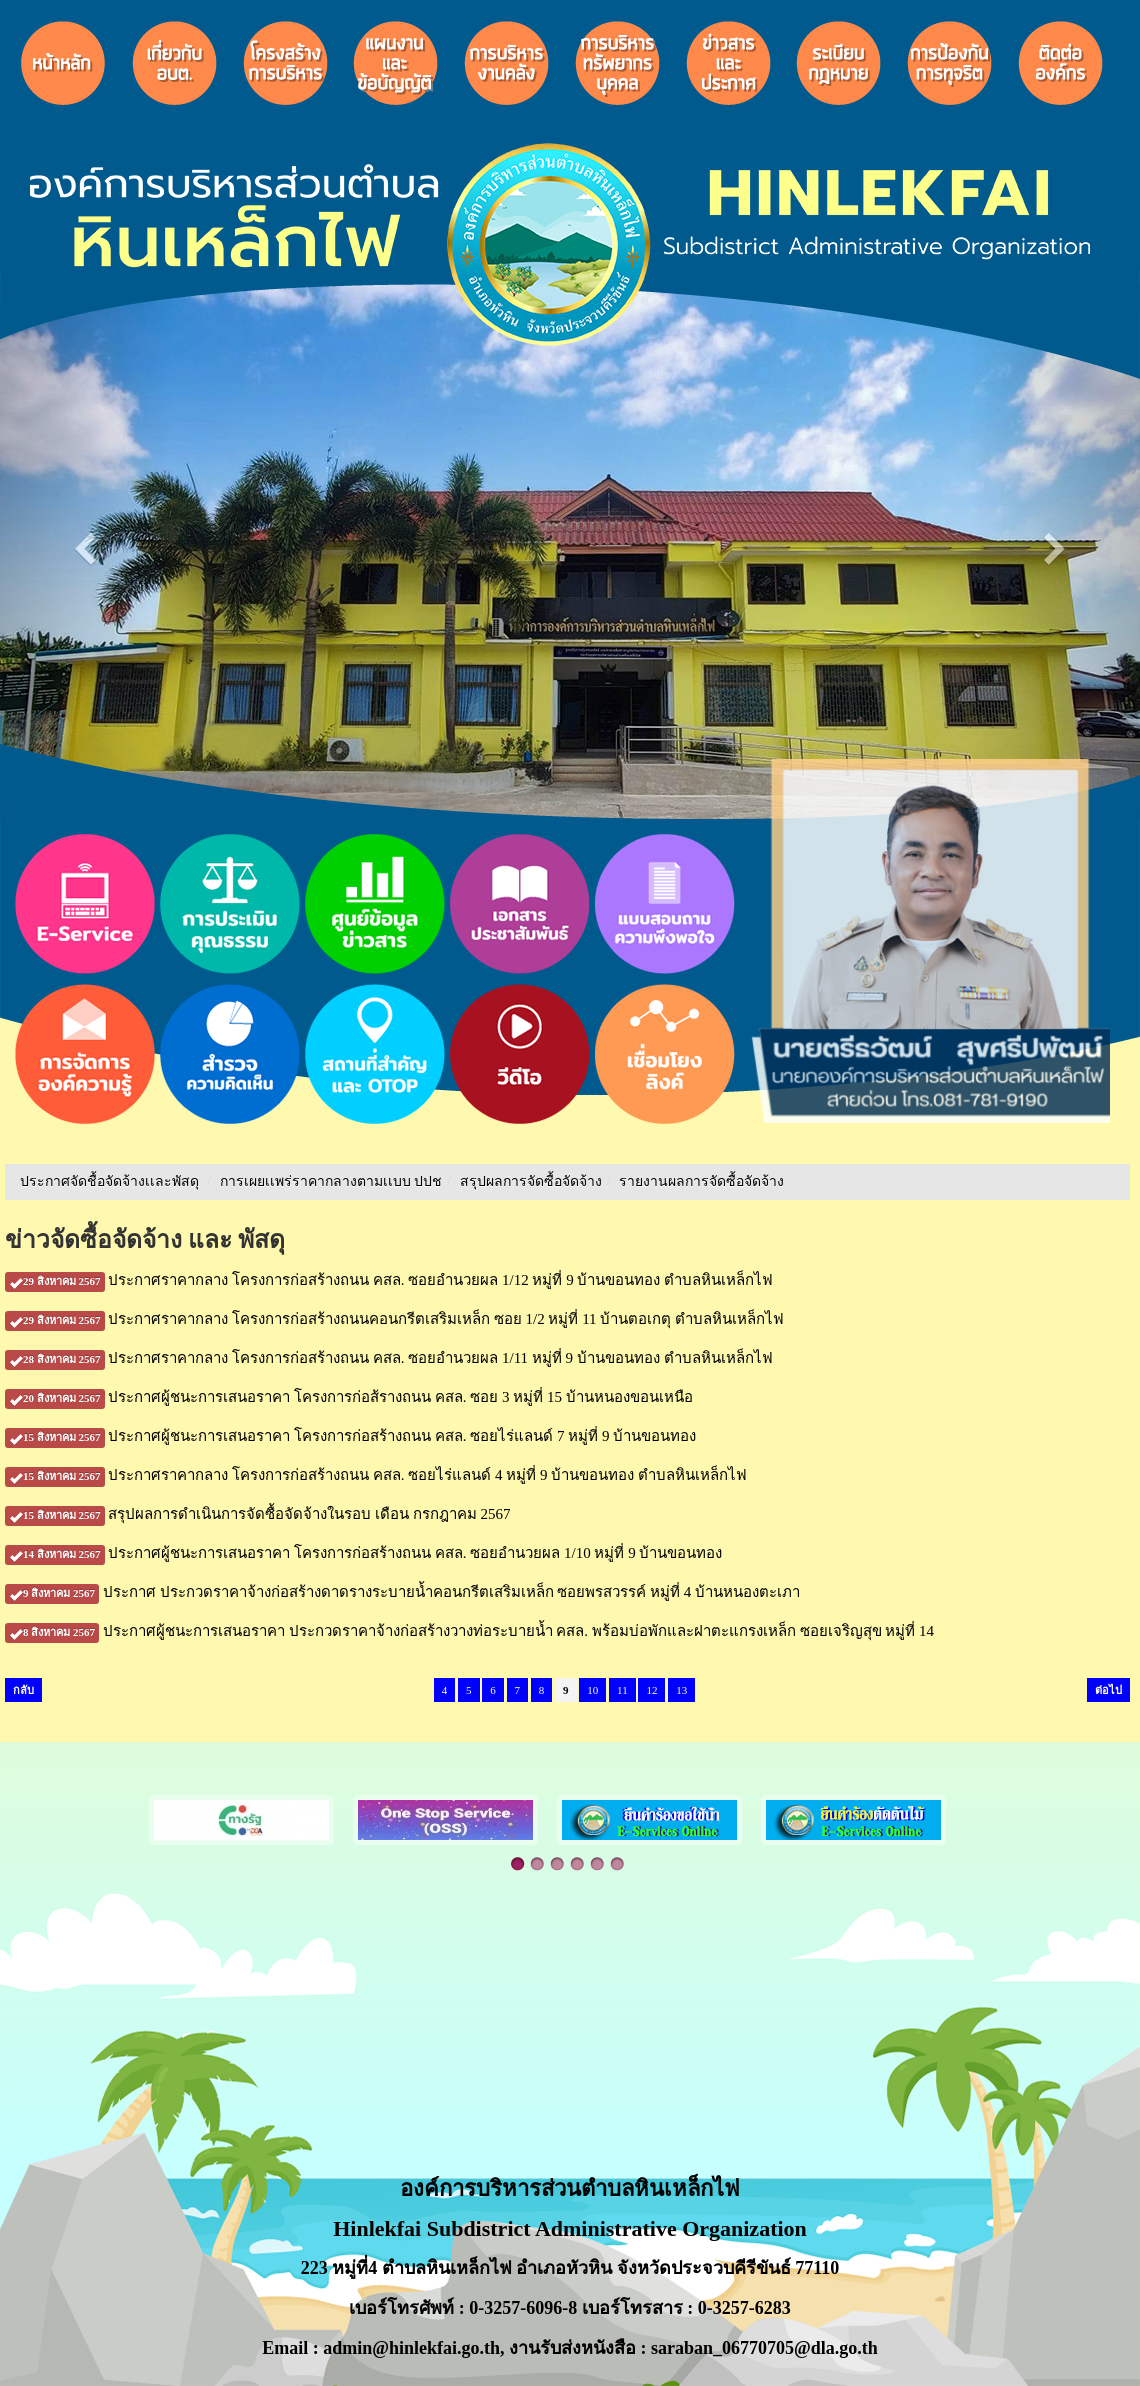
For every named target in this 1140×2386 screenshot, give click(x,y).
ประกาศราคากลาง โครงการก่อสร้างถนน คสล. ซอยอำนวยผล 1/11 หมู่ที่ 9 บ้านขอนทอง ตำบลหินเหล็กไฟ (389, 1358)
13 (681, 1690)
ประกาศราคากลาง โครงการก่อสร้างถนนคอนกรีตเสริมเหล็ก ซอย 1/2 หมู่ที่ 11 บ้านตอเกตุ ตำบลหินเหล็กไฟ (394, 1319)
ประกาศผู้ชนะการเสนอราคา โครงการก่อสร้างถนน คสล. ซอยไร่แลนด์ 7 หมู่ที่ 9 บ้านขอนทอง (350, 1436)
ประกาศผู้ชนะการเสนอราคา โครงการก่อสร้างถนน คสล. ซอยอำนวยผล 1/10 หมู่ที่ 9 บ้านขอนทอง (363, 1553)
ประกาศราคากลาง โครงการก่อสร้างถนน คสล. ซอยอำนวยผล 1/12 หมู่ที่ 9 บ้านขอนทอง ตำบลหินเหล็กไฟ (389, 1280)
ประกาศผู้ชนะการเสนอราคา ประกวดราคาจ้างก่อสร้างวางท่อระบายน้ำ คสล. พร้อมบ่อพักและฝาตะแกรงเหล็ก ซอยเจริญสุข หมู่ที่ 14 (469, 1631)
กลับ (23, 1690)
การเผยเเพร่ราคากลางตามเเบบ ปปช (331, 1181)
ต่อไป (1108, 1690)
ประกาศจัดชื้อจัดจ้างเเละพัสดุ (109, 1181)
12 (651, 1690)
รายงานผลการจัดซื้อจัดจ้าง (701, 1181)
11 (622, 1690)
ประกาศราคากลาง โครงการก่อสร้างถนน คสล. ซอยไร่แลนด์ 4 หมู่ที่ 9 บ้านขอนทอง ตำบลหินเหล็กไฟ (376, 1475)
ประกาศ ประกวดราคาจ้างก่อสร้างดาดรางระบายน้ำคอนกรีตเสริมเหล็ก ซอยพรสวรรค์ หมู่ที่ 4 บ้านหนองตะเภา (402, 1592)
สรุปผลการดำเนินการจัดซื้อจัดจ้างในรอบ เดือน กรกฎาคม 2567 (258, 1514)
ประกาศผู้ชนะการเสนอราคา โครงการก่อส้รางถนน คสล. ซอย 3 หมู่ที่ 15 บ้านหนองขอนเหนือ (349, 1397)
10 (592, 1690)
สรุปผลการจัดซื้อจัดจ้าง (531, 1181)
